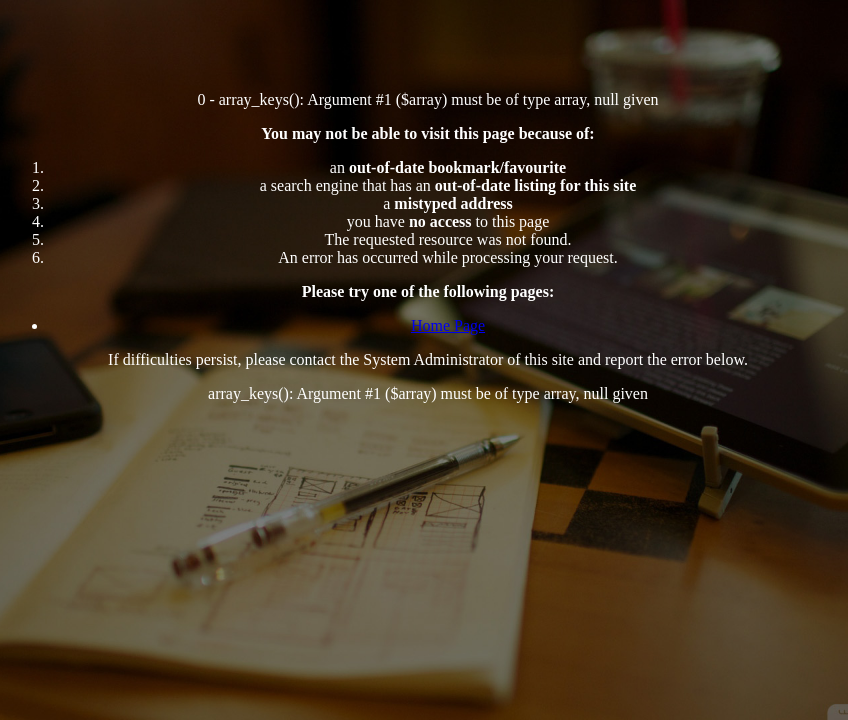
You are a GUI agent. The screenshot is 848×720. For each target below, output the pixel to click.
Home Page (448, 325)
